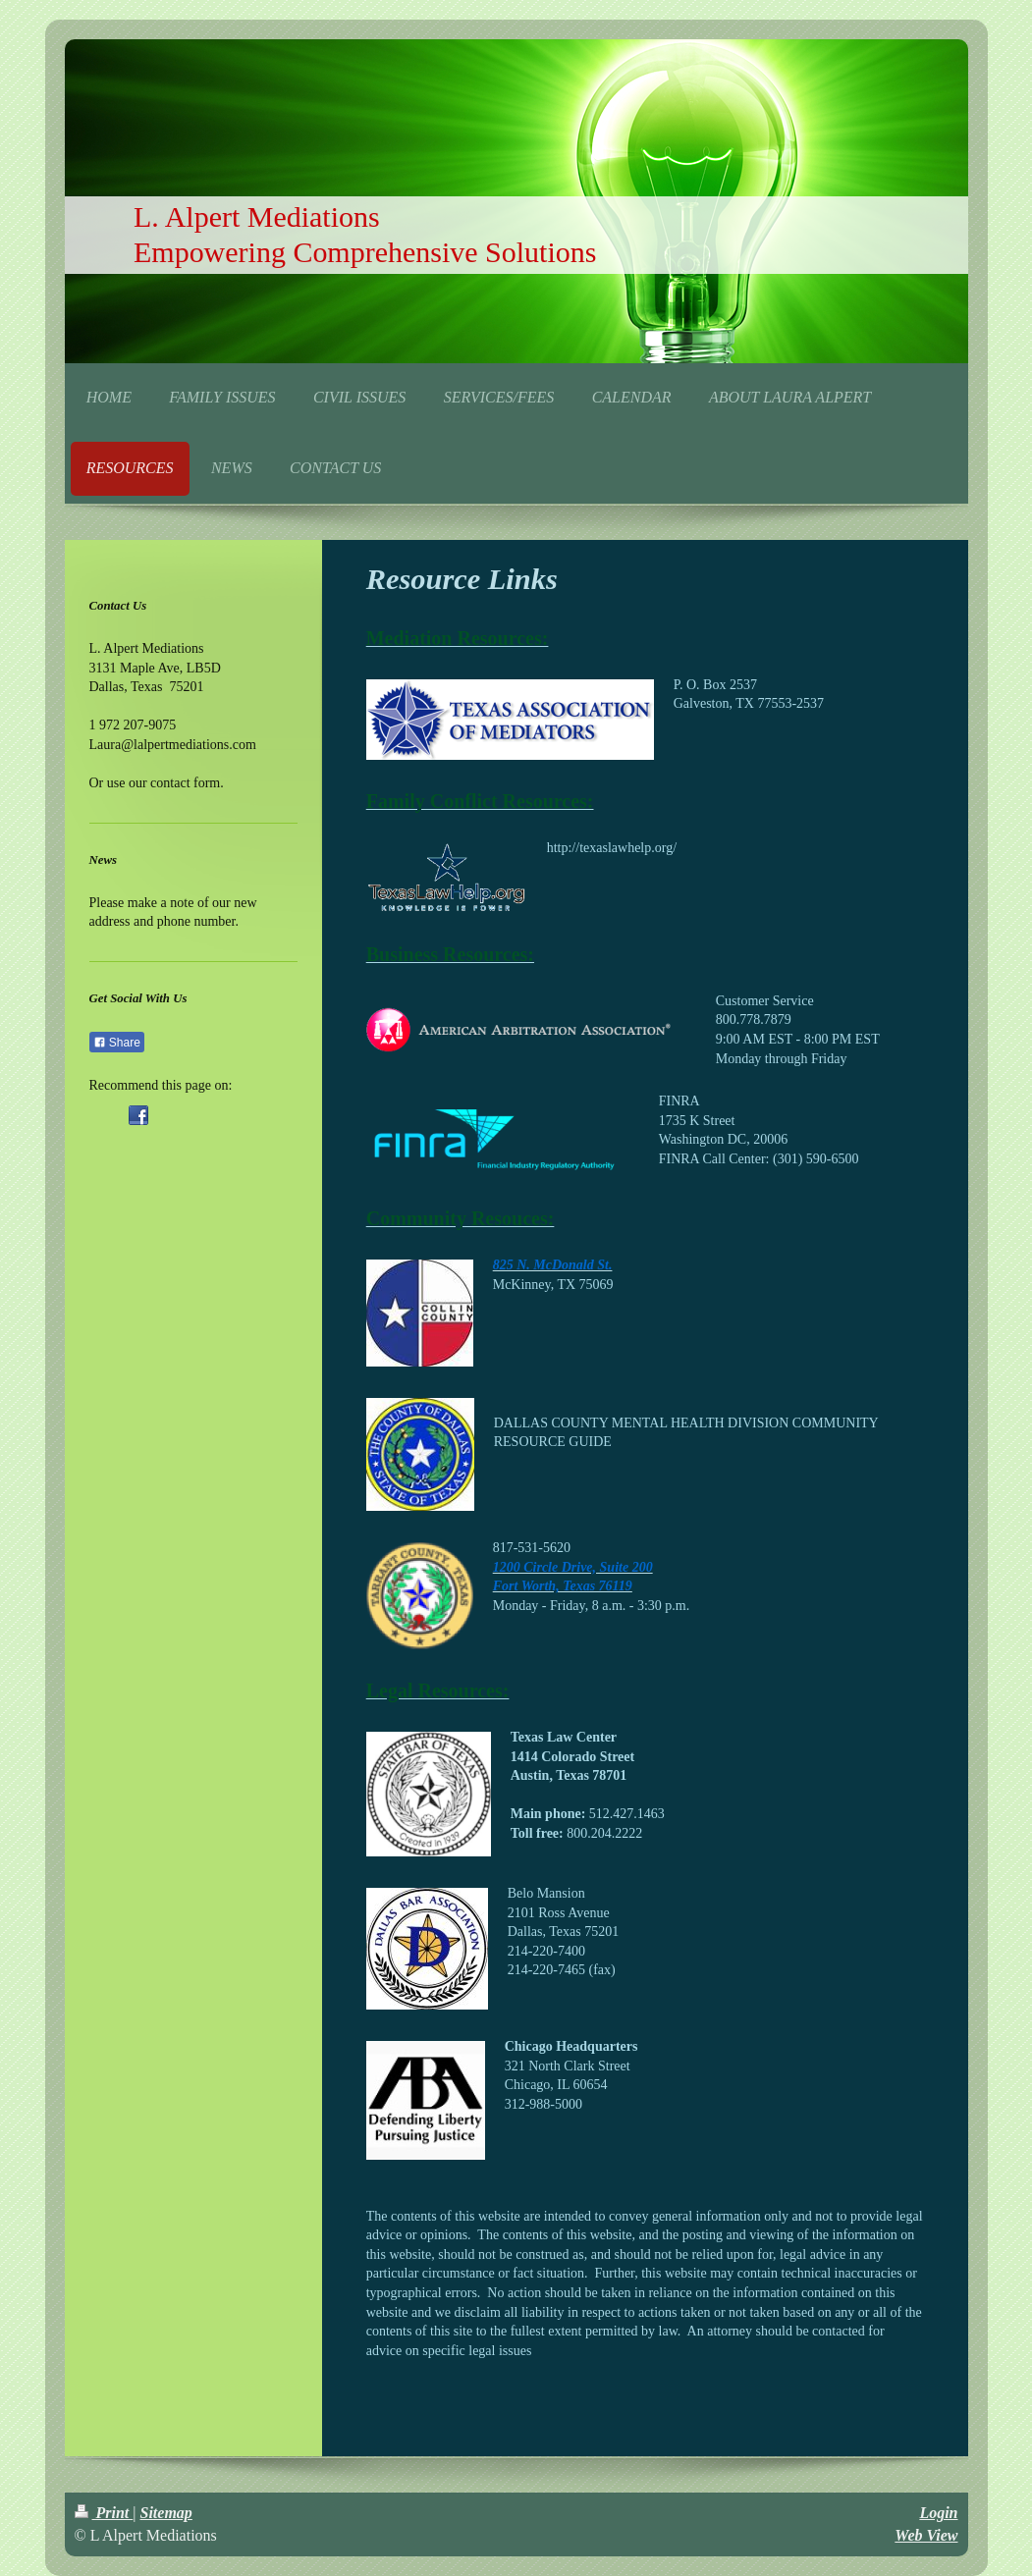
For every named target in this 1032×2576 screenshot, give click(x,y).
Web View (926, 2535)
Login (938, 2512)
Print (104, 2512)
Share (116, 1042)
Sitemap (166, 2512)
